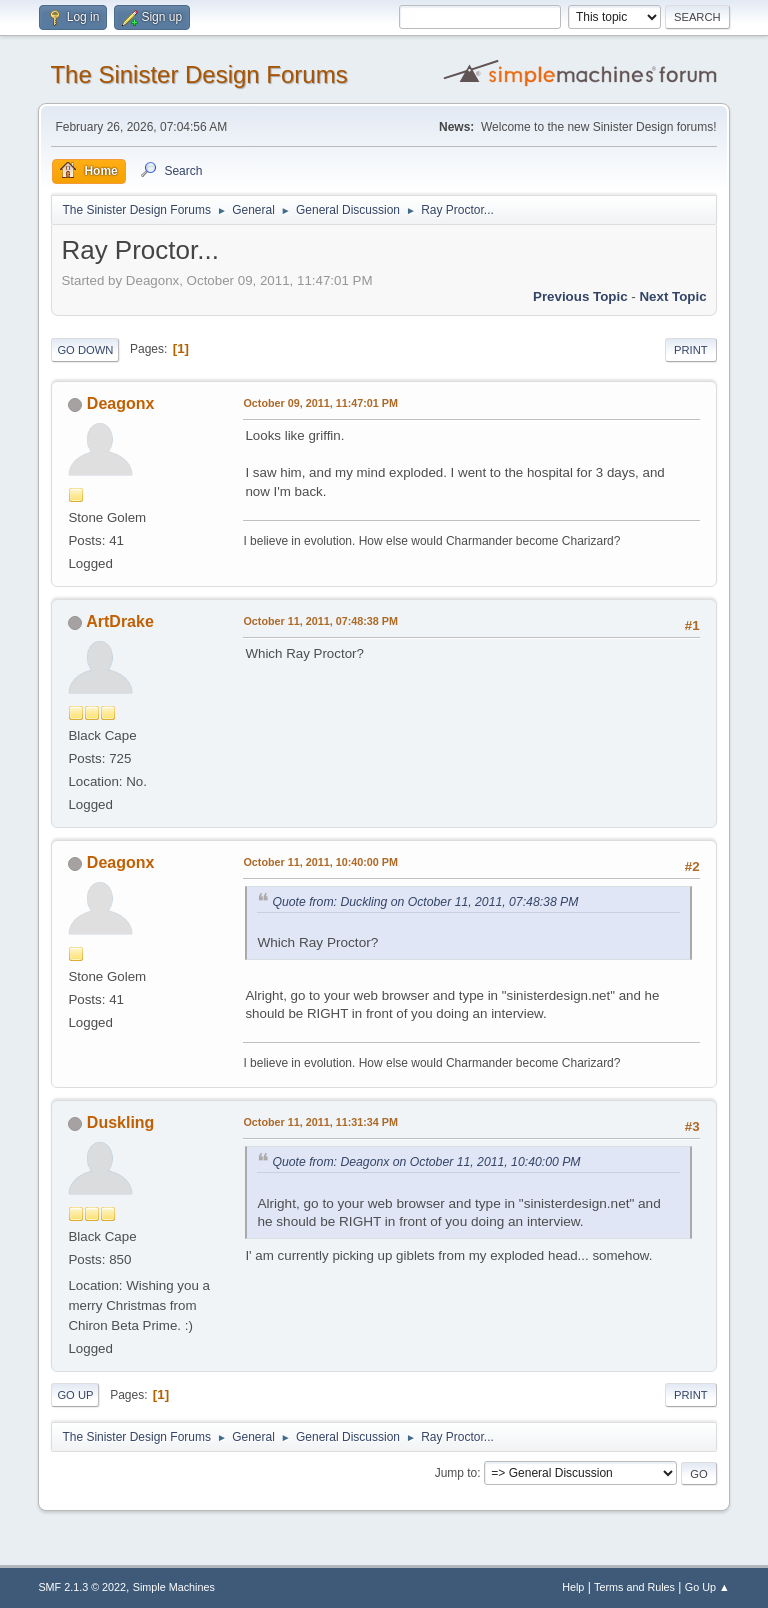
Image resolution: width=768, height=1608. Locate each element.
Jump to (456, 1473)
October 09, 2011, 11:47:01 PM (320, 403)
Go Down (85, 350)
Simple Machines (174, 1587)
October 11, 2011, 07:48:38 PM (320, 621)
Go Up (75, 1395)
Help (573, 1587)
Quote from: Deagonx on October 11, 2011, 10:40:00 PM (426, 1162)
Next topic (672, 296)
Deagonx (121, 403)
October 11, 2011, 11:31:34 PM (320, 1122)
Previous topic (580, 296)
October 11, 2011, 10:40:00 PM (320, 862)
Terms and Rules (634, 1587)
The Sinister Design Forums (198, 74)
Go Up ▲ (707, 1587)
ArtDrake (120, 621)
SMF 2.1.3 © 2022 (82, 1587)
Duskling (121, 1122)
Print (691, 350)
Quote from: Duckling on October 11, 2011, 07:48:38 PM (425, 902)
